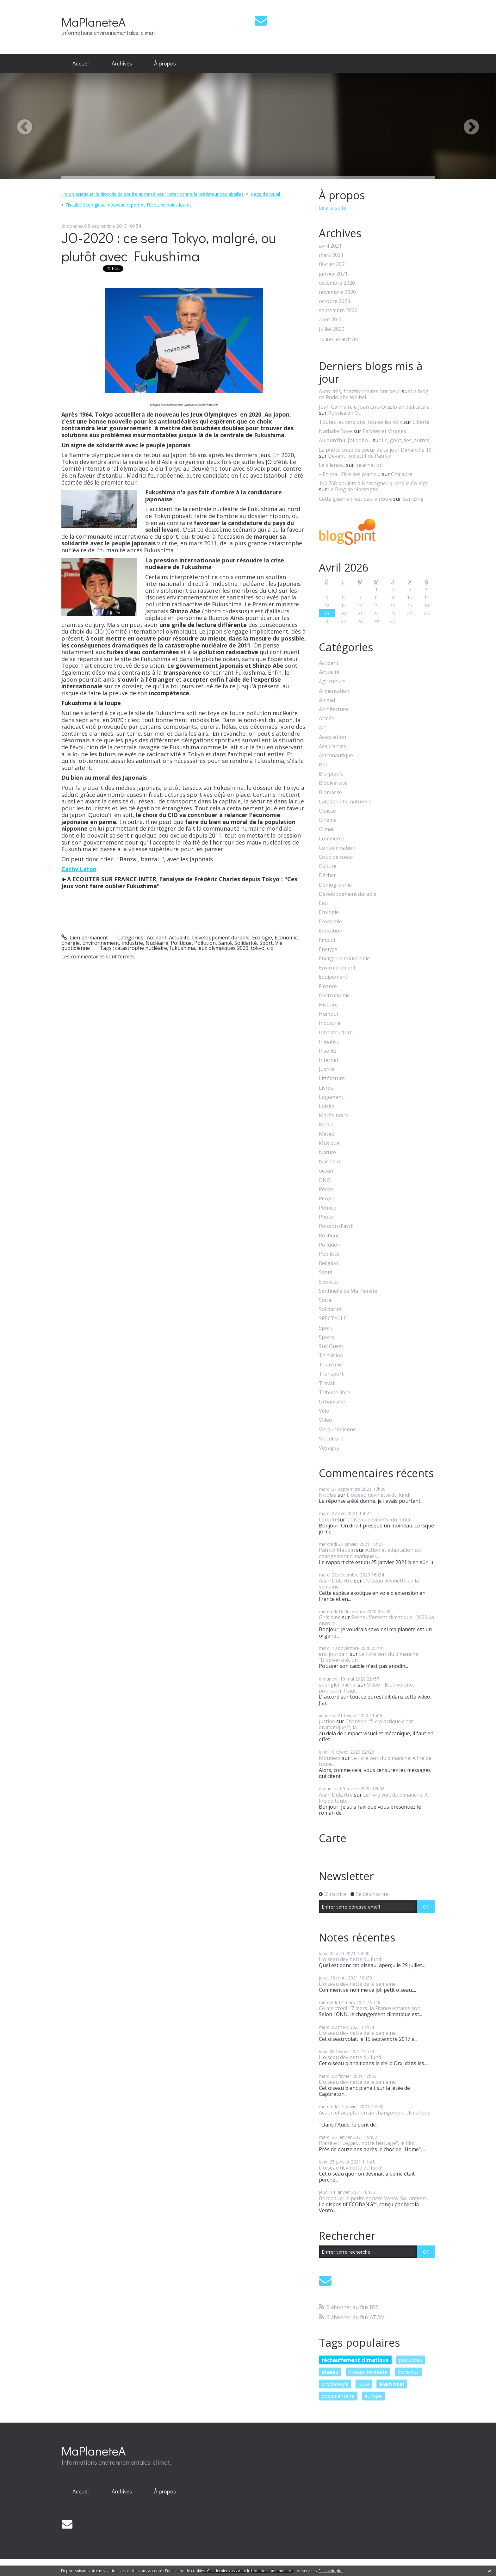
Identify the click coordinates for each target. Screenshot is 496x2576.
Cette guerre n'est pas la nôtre (355, 498)
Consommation (337, 848)
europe (373, 2396)
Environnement (100, 942)
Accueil (81, 63)
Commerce (331, 839)
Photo (326, 1217)
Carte (332, 1838)
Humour (329, 1014)
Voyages (329, 1448)
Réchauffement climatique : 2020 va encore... (376, 1620)
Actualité (179, 937)
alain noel (391, 2384)
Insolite (328, 1051)
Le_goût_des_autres (405, 440)
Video (325, 1420)
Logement (331, 1097)
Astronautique (336, 755)
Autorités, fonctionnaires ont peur (359, 391)
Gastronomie (334, 996)
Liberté (421, 421)
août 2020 (331, 320)
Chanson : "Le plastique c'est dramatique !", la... (366, 1724)
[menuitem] (81, 63)
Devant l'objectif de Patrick (359, 455)
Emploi (327, 940)
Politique (181, 942)
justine (327, 1721)
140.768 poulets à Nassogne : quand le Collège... (375, 483)
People (327, 1199)
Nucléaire (157, 942)
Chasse (327, 811)
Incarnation (369, 464)
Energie (70, 942)
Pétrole (327, 1208)
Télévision (331, 1356)
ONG (324, 1180)
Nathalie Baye (335, 431)
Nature (327, 1152)
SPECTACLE (332, 1319)
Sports (327, 1337)
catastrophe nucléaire (141, 947)
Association (332, 737)
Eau (323, 903)
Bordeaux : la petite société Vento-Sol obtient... (374, 2198)
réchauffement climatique (355, 2359)
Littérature (332, 1078)
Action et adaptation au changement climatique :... (370, 1552)
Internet (328, 1060)
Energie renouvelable (344, 959)
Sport (266, 942)
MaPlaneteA (93, 21)
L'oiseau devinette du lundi (378, 1494)
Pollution (205, 942)
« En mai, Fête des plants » (350, 474)
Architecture (333, 709)
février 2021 (333, 264)
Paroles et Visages (384, 431)
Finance (328, 986)
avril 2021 (330, 246)
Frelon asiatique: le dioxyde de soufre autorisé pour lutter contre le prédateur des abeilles (152, 194)
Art (322, 728)
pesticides (410, 2359)
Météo (326, 1134)
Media (326, 1125)
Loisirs (327, 1106)
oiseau (330, 2372)
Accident (156, 937)
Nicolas (327, 1494)
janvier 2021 (333, 274)
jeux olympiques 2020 (222, 947)
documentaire (338, 2396)
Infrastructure (336, 1033)
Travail (327, 1383)
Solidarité (245, 942)
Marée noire (333, 1115)
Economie (286, 937)
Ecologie (262, 937)
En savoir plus (331, 2570)
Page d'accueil (265, 194)
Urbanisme (332, 1402)
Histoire (328, 1005)
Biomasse (330, 793)
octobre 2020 (334, 301)
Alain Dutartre (336, 1580)
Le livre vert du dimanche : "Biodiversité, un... (369, 1656)
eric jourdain (334, 1653)
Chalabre (401, 474)
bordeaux (408, 2372)
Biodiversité (333, 783)
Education (330, 931)
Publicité (329, 1254)
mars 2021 (331, 255)
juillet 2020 (331, 329)
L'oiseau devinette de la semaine (369, 1583)
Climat (326, 829)
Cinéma (328, 820)
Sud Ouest (331, 1346)
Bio (323, 765)
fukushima (182, 947)
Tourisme (330, 1365)
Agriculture (332, 681)
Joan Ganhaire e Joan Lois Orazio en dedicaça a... (375, 406)
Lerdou (327, 1519)
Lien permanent (84, 937)
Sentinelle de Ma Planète (348, 1291)
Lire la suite (332, 207)
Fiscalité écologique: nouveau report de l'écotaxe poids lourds (128, 205)
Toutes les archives (338, 339)
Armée (326, 718)
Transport (331, 1374)
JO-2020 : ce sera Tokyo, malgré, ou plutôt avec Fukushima (168, 246)
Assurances (332, 746)
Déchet (327, 875)
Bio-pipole (331, 774)
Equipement (333, 977)
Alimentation (334, 691)
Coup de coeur (336, 857)
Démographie (335, 885)
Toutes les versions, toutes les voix (360, 421)
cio (270, 947)
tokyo (257, 947)
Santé (225, 942)
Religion (328, 1263)
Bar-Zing (413, 498)
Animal (327, 700)
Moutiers (330, 1758)
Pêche (326, 1189)
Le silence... (332, 464)
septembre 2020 (338, 310)
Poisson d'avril (336, 1226)
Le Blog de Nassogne (353, 489)
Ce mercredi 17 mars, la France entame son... (371, 2008)
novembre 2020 (337, 292)
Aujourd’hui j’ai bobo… (345, 440)
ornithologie (335, 2384)
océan (326, 1171)
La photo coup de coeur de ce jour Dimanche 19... (376, 449)
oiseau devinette (368, 2372)
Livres (326, 1088)
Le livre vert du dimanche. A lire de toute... (375, 1761)
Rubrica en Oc (344, 412)
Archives (122, 63)
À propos (165, 63)
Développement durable (221, 937)
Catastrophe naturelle (345, 802)
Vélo (324, 1411)
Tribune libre (334, 1393)
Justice (326, 1069)
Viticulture (331, 1439)
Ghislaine (330, 1617)
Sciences (329, 1282)
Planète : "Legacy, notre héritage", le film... (368, 2142)
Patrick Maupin (337, 1549)
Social (325, 1300)
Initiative (329, 1042)
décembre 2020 (337, 283)
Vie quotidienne (337, 1430)
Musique (329, 1143)
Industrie (132, 942)
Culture (328, 866)
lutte (363, 2384)
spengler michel (337, 1684)
